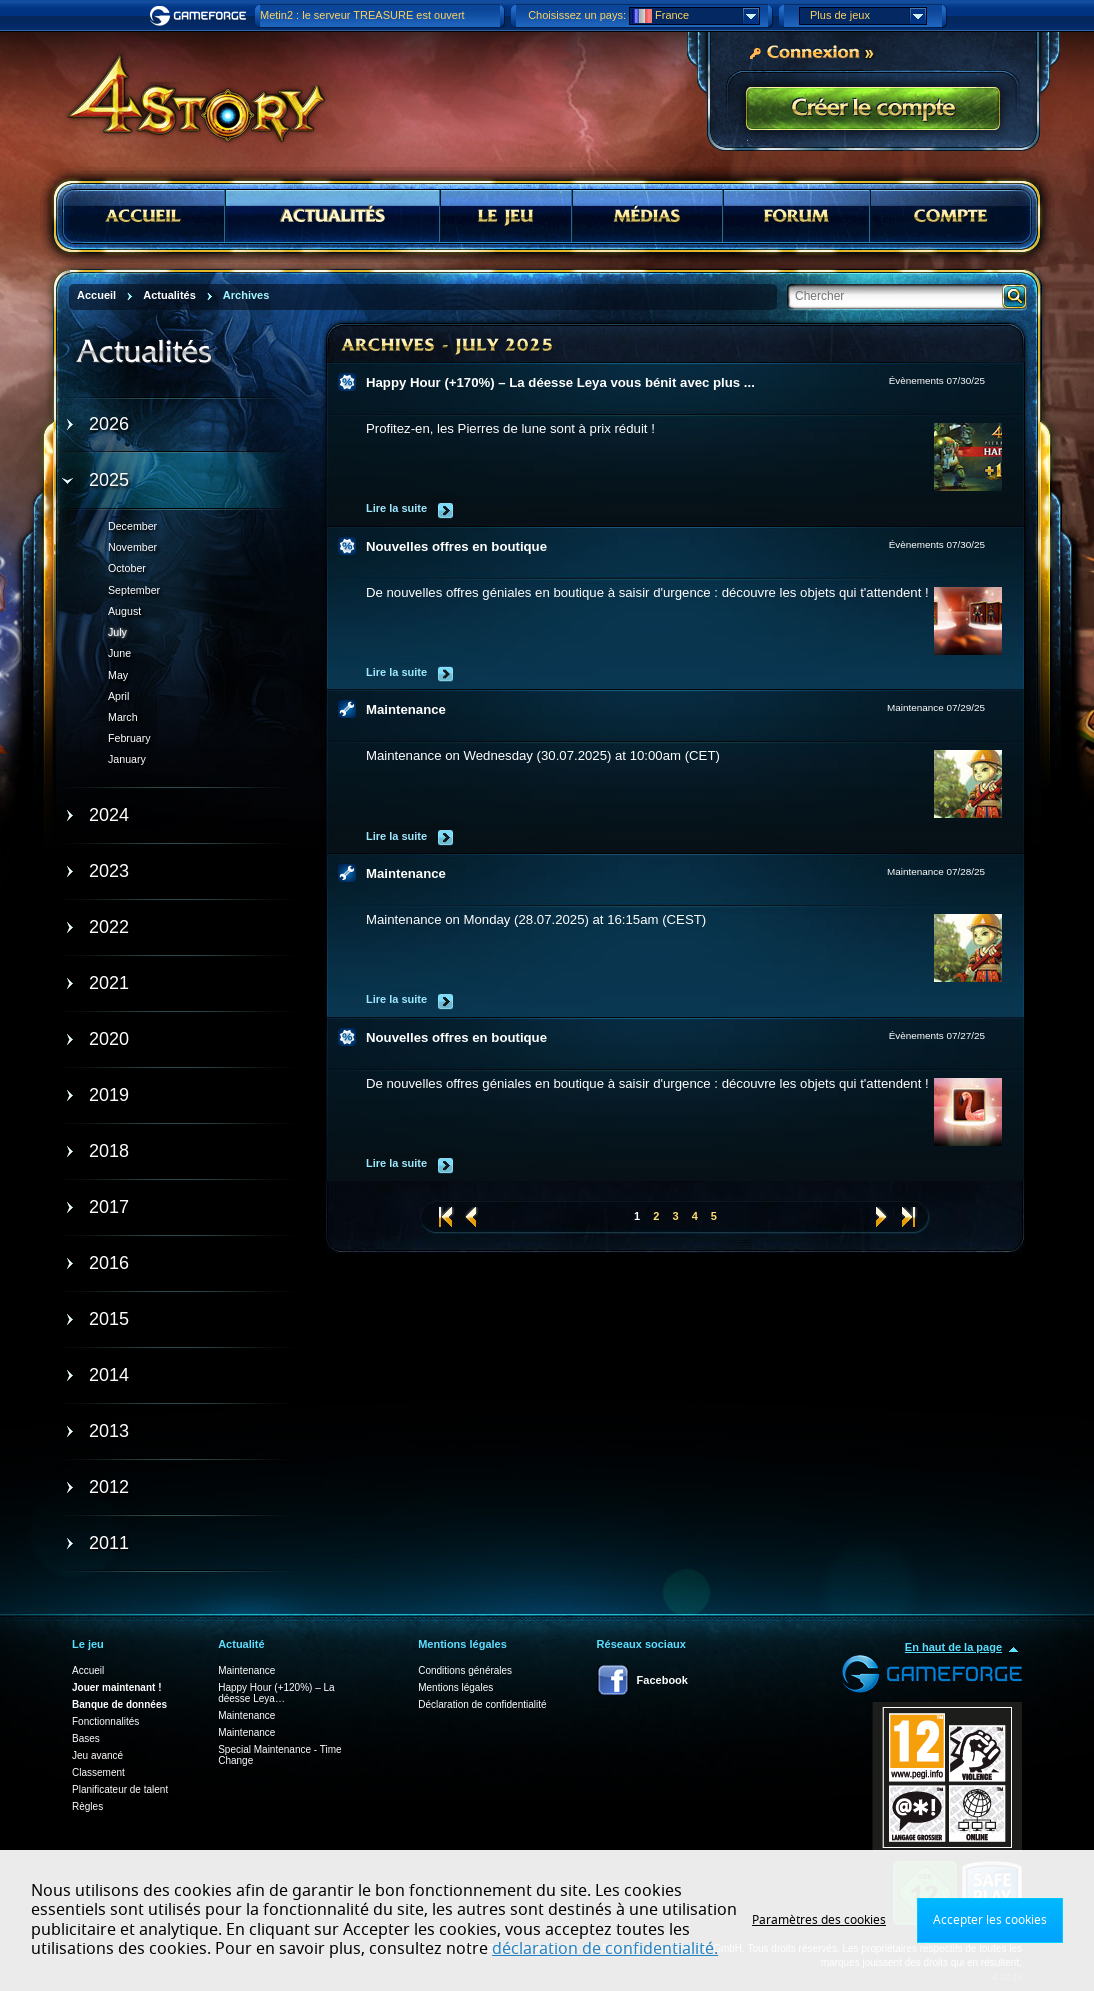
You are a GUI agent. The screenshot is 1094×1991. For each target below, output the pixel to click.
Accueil (88, 1670)
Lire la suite (396, 508)
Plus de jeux (868, 16)
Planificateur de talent (120, 1789)
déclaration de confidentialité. (605, 1949)
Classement (98, 1772)
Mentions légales (455, 1687)
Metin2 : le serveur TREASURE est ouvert (362, 15)
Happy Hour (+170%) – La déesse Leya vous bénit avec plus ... (560, 382)
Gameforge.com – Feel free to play (201, 16)
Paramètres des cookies (819, 1920)
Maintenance (406, 709)
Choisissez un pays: (577, 15)
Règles (87, 1806)
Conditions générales (465, 1670)
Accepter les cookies (990, 1920)
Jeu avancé (97, 1755)
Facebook (662, 1680)
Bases (86, 1738)
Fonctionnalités (105, 1721)
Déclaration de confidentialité (482, 1704)
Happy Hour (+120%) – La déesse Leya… (276, 1693)
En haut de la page (953, 1647)
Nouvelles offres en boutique (456, 546)
